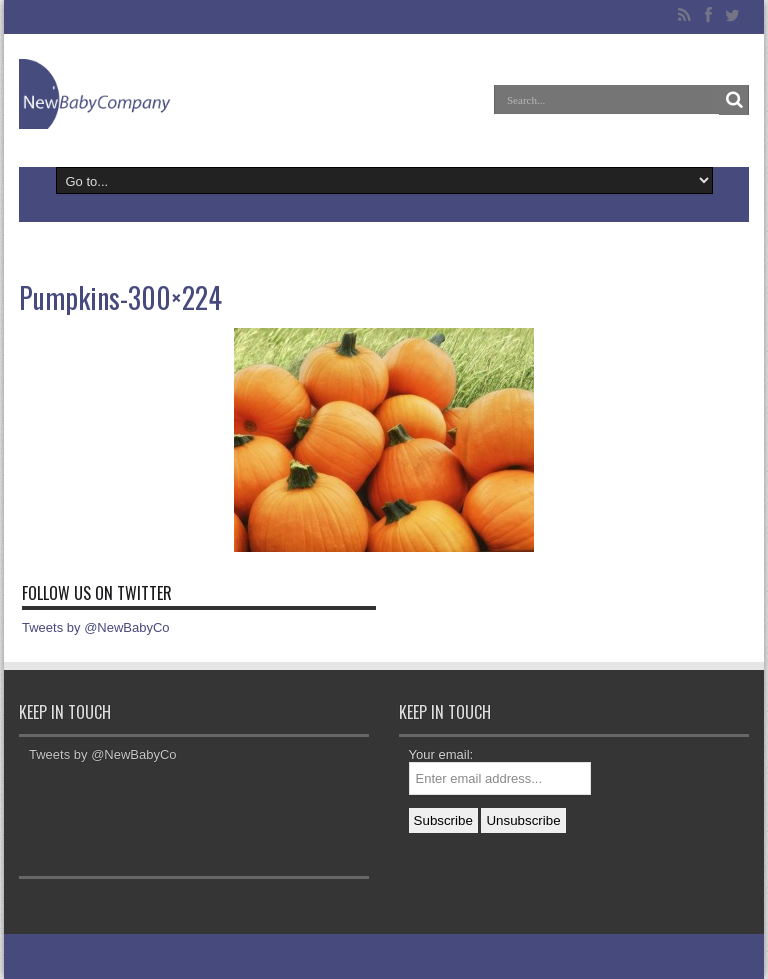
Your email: (441, 754)
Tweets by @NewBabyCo (96, 627)
